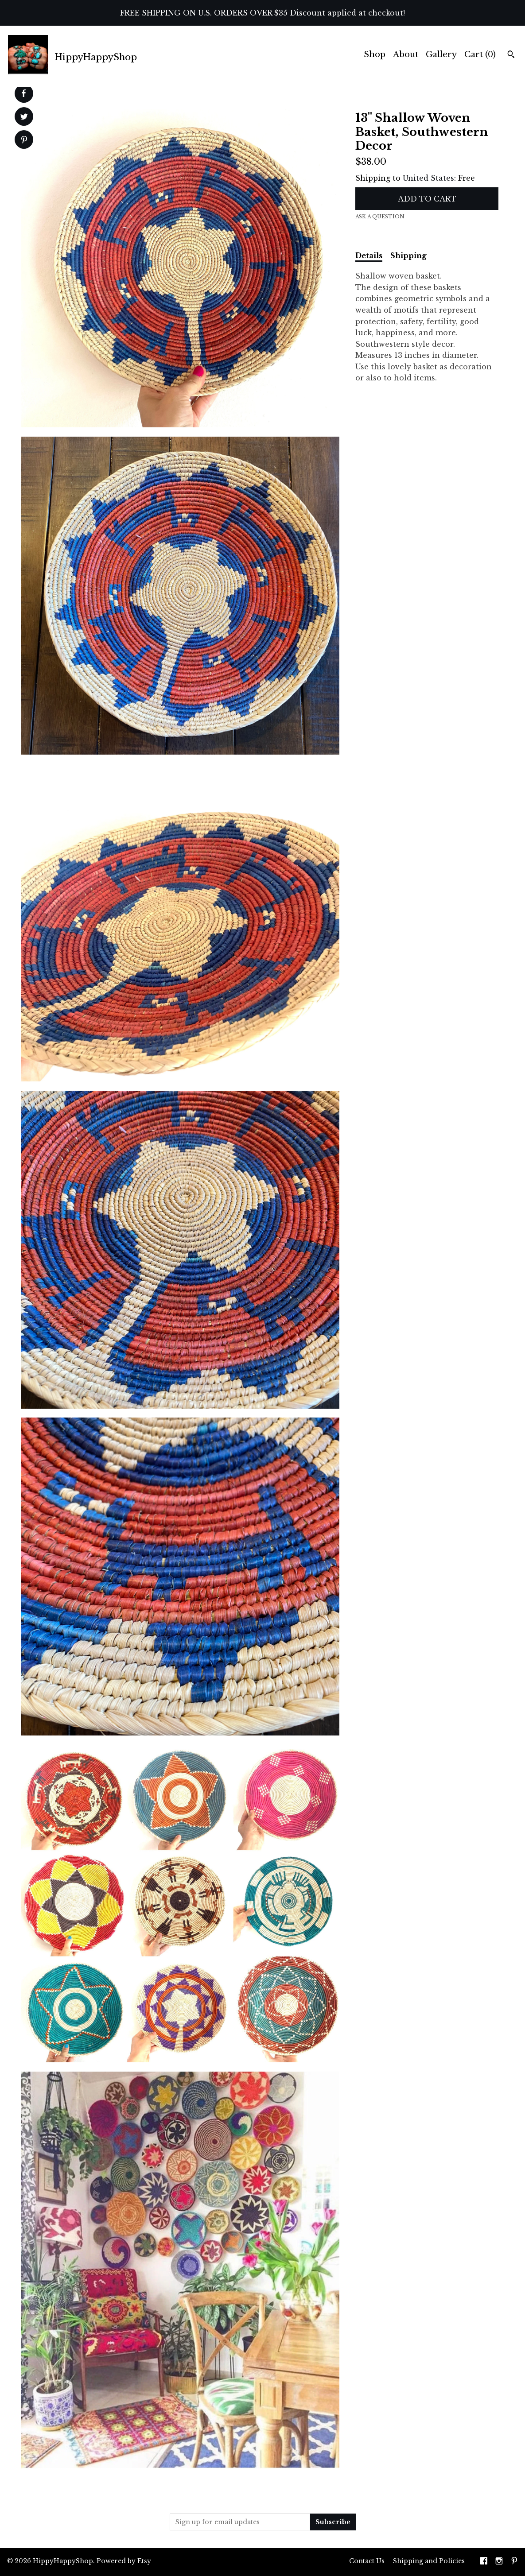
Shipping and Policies (429, 2561)
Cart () (480, 54)
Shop (374, 54)
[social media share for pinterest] (24, 140)
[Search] (511, 55)
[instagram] (499, 2562)
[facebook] (483, 2562)
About (405, 54)
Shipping (408, 255)
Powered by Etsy (124, 2561)
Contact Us (367, 2561)
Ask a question (379, 216)
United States (428, 178)
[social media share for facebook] (23, 93)
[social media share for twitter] (24, 117)
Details (368, 255)
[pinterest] (514, 2562)
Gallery (441, 54)
